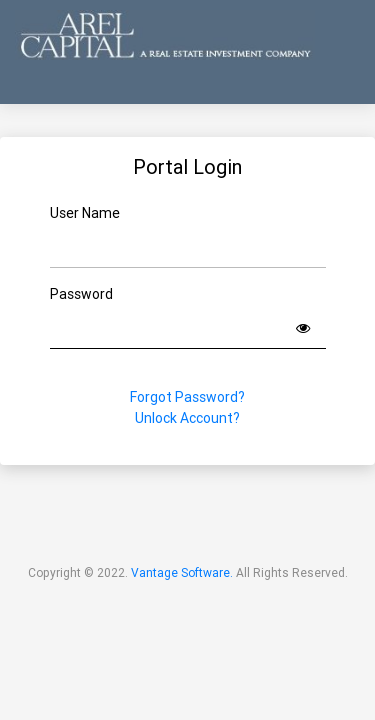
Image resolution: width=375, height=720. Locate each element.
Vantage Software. (182, 572)
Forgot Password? (187, 397)
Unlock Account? (187, 418)
